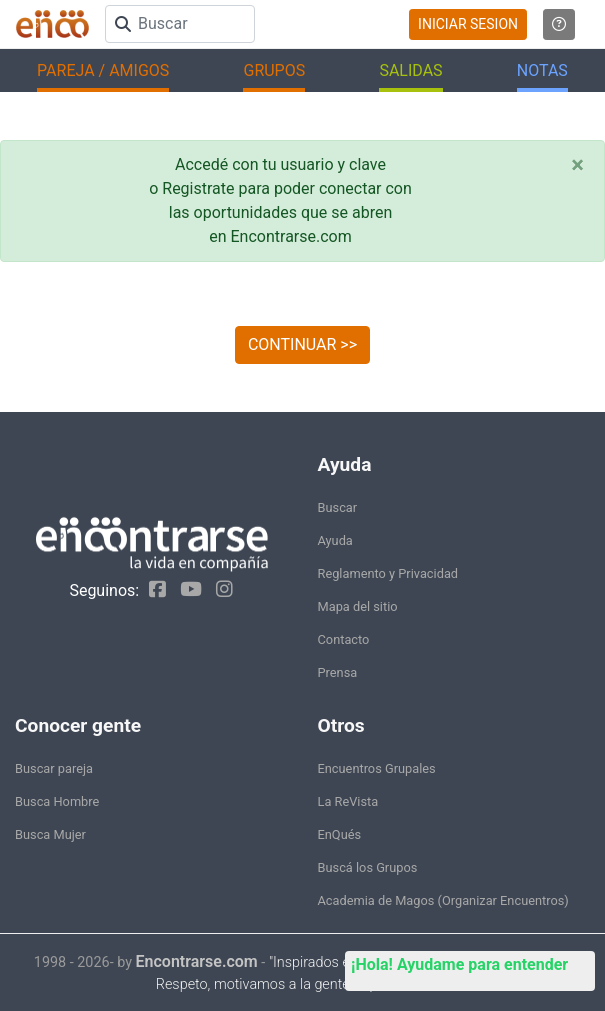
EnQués (340, 834)
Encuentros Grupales (377, 768)
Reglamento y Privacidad (388, 573)
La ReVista (348, 801)
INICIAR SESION (468, 24)
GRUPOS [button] (274, 70)
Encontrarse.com (197, 961)
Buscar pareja (54, 768)
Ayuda (335, 540)
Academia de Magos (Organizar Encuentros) (443, 900)
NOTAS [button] (542, 70)
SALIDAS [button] (410, 70)
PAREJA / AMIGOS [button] (103, 70)
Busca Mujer (50, 834)
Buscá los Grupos (368, 867)
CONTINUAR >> (302, 344)
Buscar (338, 507)
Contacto (344, 639)
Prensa (338, 672)
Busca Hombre (57, 801)
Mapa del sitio (358, 606)
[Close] (577, 165)
